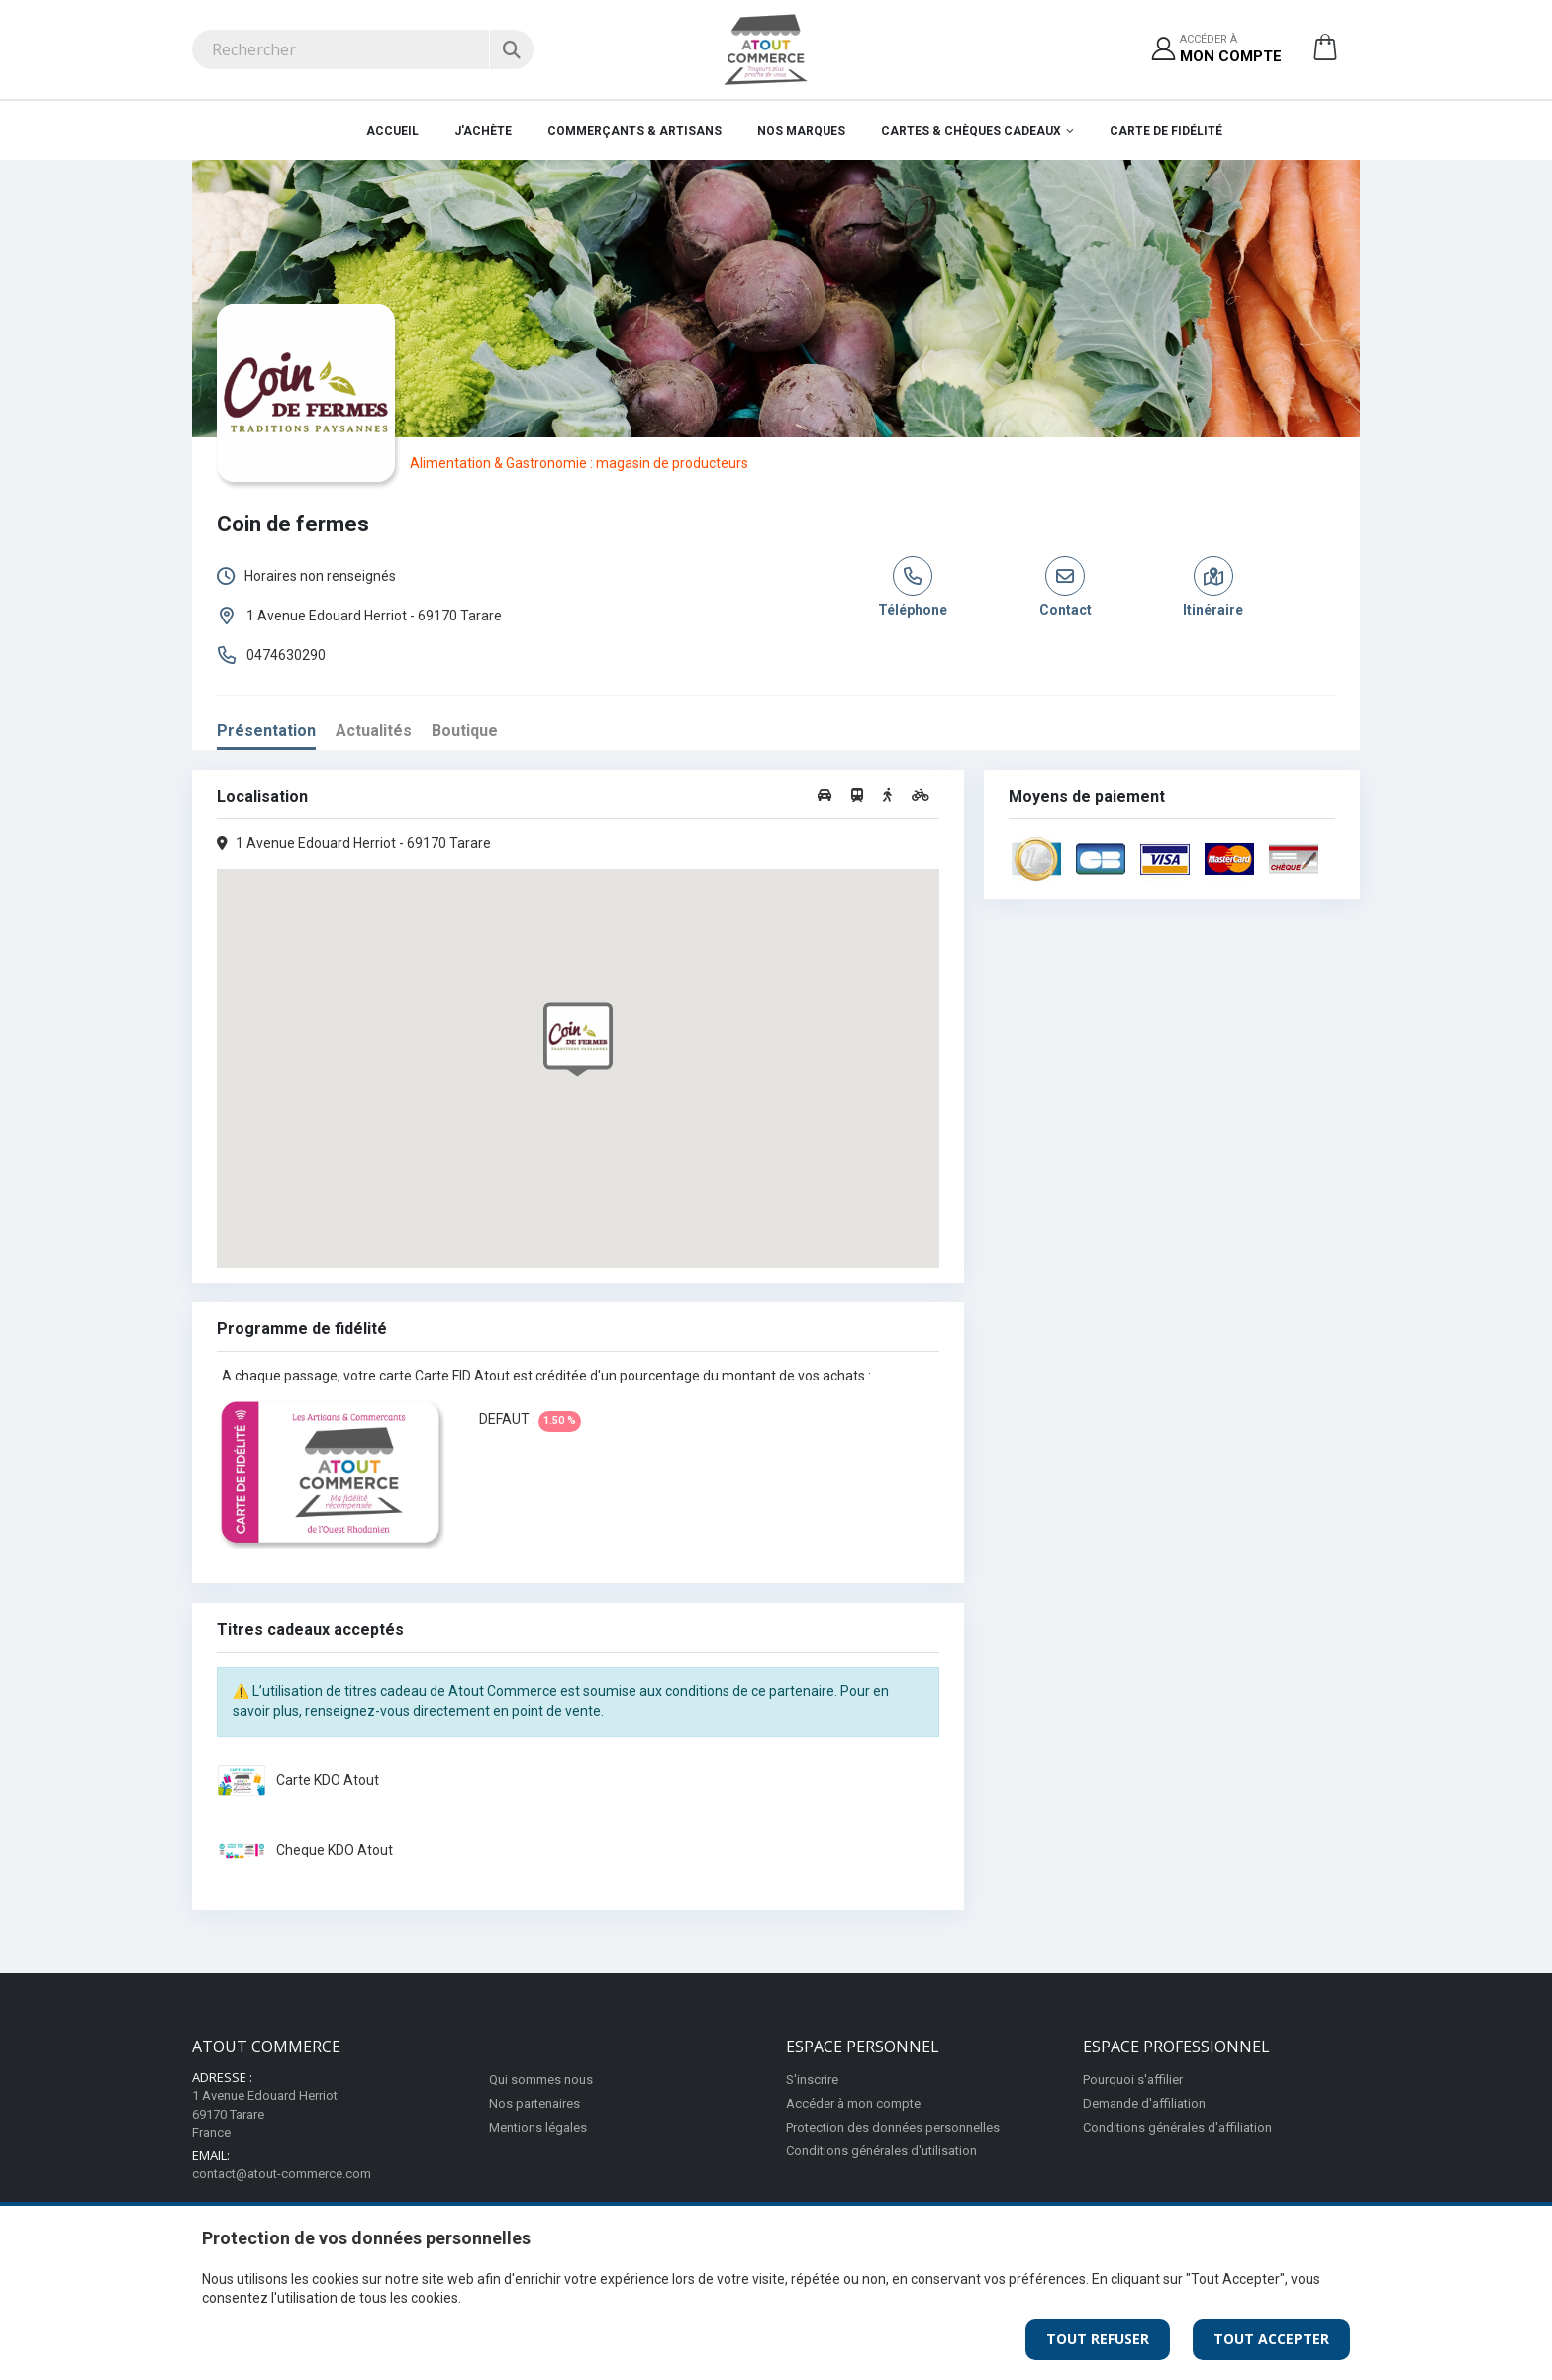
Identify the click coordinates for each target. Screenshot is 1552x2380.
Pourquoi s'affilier (1133, 2079)
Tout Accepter (1271, 2339)
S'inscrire (812, 2079)
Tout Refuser (1097, 2339)
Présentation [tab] (266, 730)
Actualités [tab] (374, 730)
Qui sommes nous (541, 2079)
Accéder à (1231, 50)
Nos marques (801, 131)
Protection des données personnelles (893, 2127)
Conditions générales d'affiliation (1177, 2127)
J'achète (483, 131)
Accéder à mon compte (853, 2103)
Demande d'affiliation (1144, 2103)
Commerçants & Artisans (634, 131)
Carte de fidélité (1166, 131)
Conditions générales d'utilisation (881, 2150)
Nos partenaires (534, 2103)
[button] (1325, 54)
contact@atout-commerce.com (281, 2173)
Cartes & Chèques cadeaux (971, 131)
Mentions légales (538, 2127)
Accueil (392, 131)
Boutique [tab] (465, 730)
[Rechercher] (511, 49)
